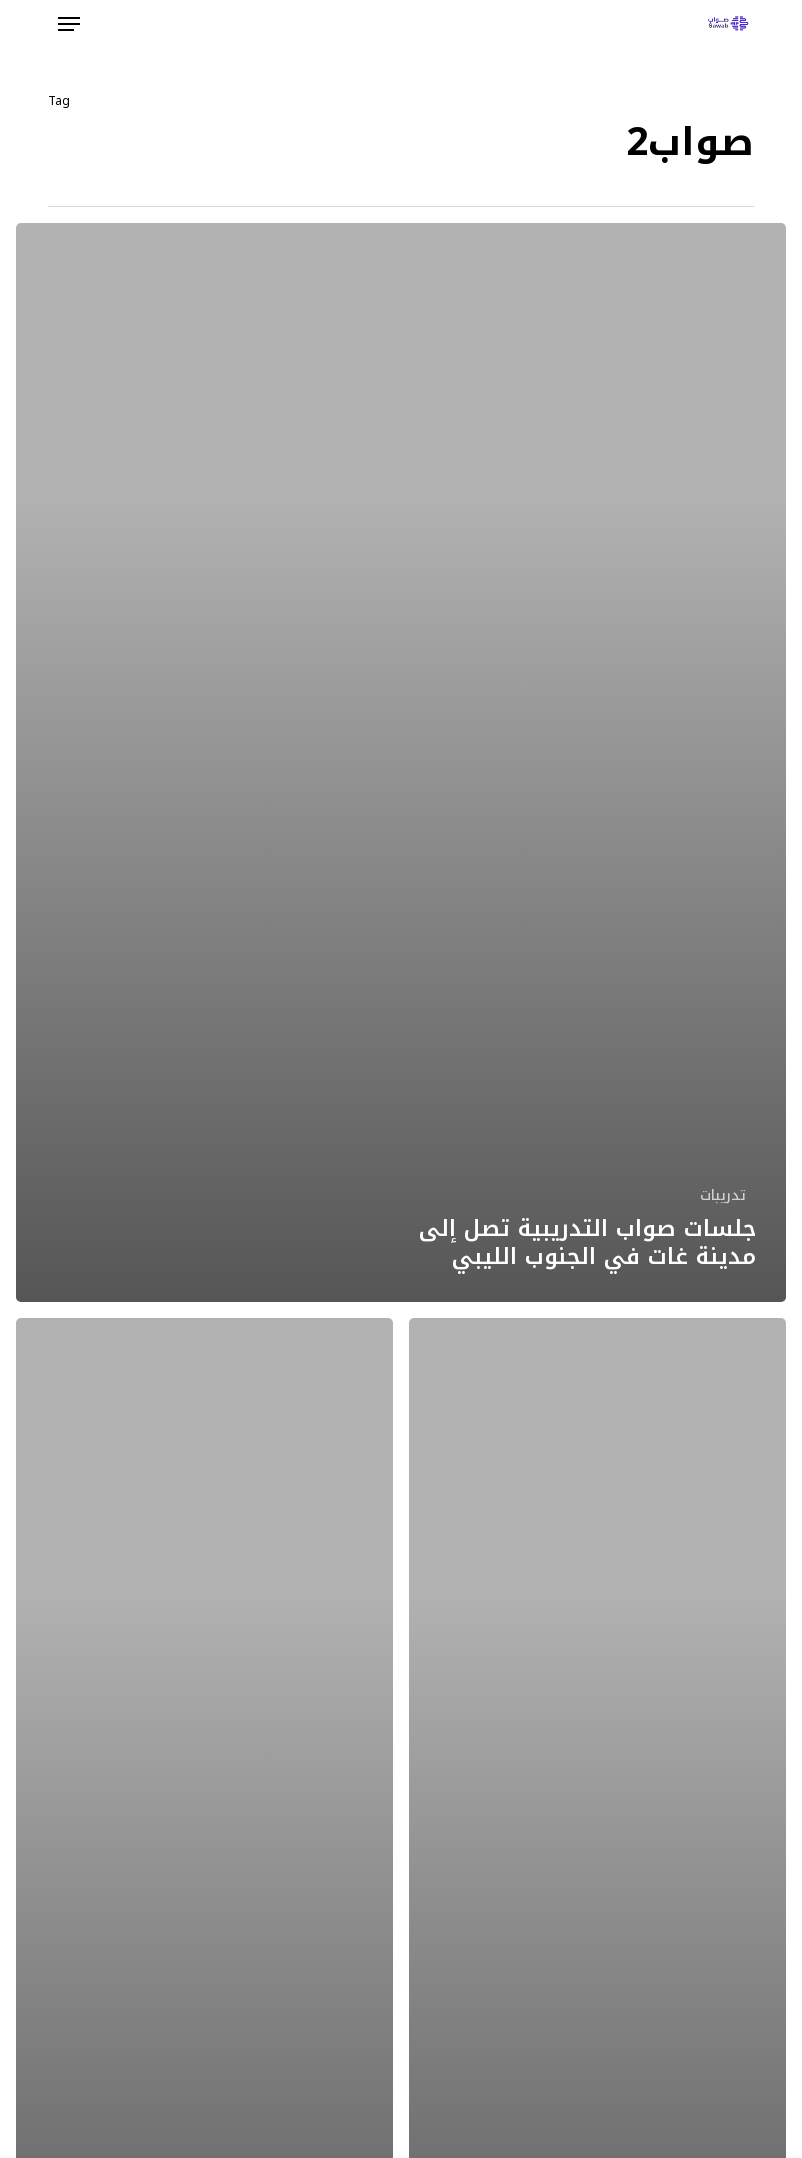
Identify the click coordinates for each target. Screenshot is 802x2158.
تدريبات (723, 1195)
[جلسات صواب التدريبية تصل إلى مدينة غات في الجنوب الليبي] (401, 762)
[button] (69, 24)
